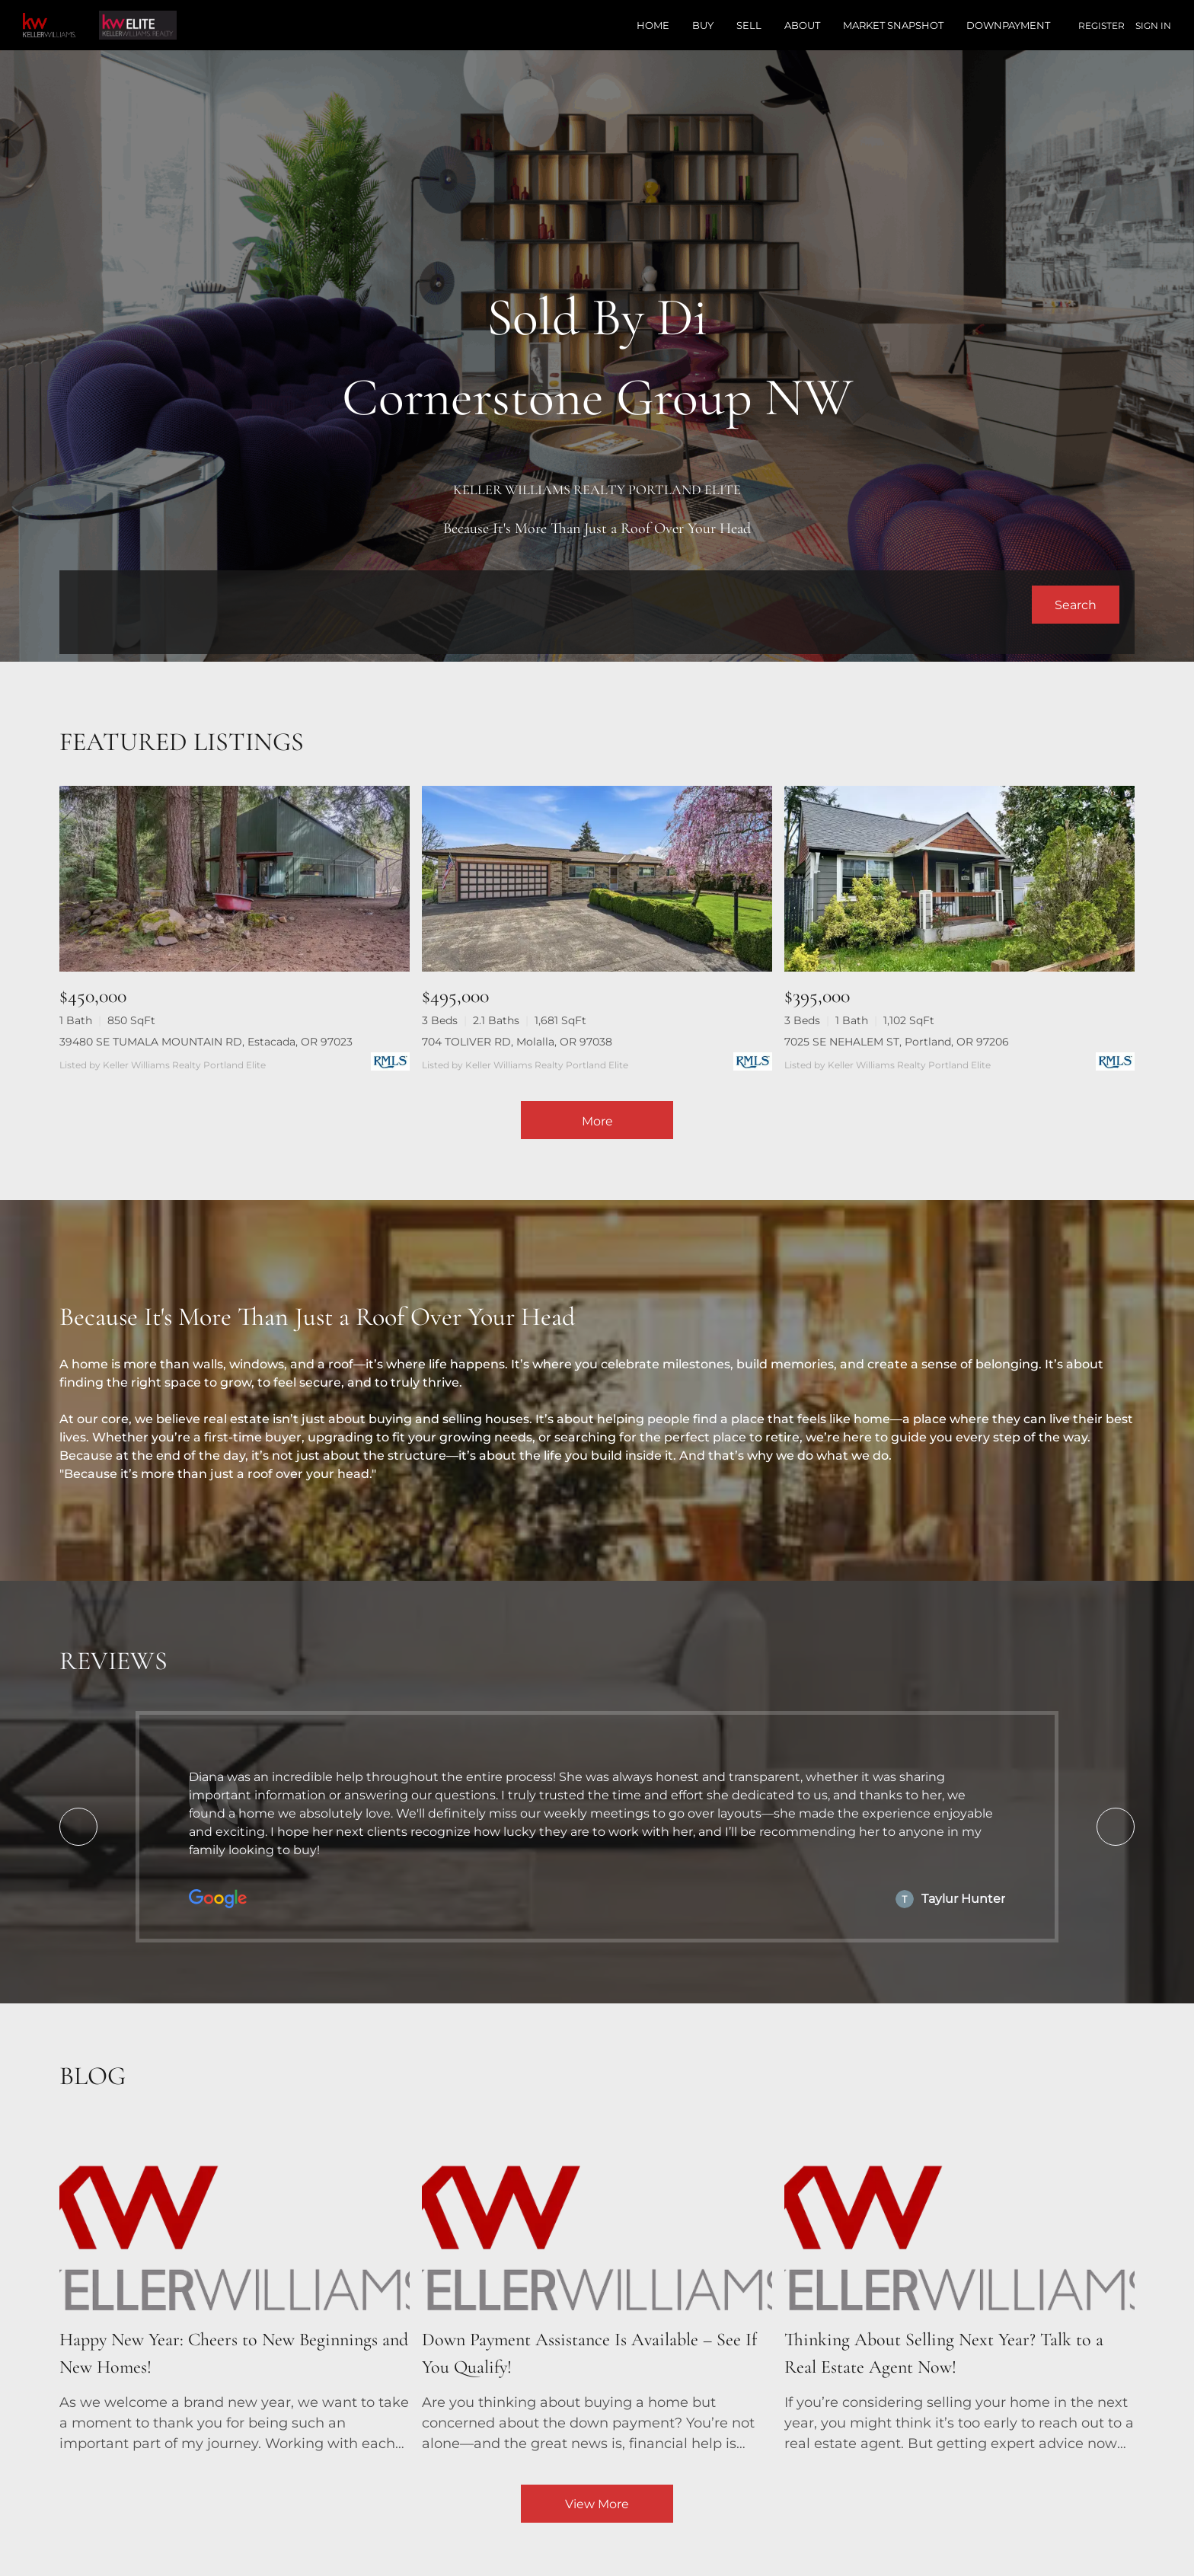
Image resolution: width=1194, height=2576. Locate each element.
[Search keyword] (553, 605)
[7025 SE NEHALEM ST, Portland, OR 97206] (959, 879)
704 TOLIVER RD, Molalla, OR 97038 (517, 1042)
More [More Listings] (597, 1121)
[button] (1075, 605)
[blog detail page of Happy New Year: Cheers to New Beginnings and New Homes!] (234, 2290)
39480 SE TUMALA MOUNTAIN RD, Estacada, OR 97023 (206, 1042)
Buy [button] (703, 25)
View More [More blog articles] (597, 2504)
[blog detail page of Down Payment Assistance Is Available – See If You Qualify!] (597, 2290)
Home (653, 25)
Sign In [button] (1153, 25)
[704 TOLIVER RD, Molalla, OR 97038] (597, 879)
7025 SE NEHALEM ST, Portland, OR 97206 (896, 1042)
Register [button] (1101, 25)
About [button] (802, 25)
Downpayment (1008, 25)
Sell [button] (748, 25)
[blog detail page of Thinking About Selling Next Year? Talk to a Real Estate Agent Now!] (959, 2290)
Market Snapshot (893, 25)
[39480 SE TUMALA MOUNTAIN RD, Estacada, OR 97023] (234, 879)
